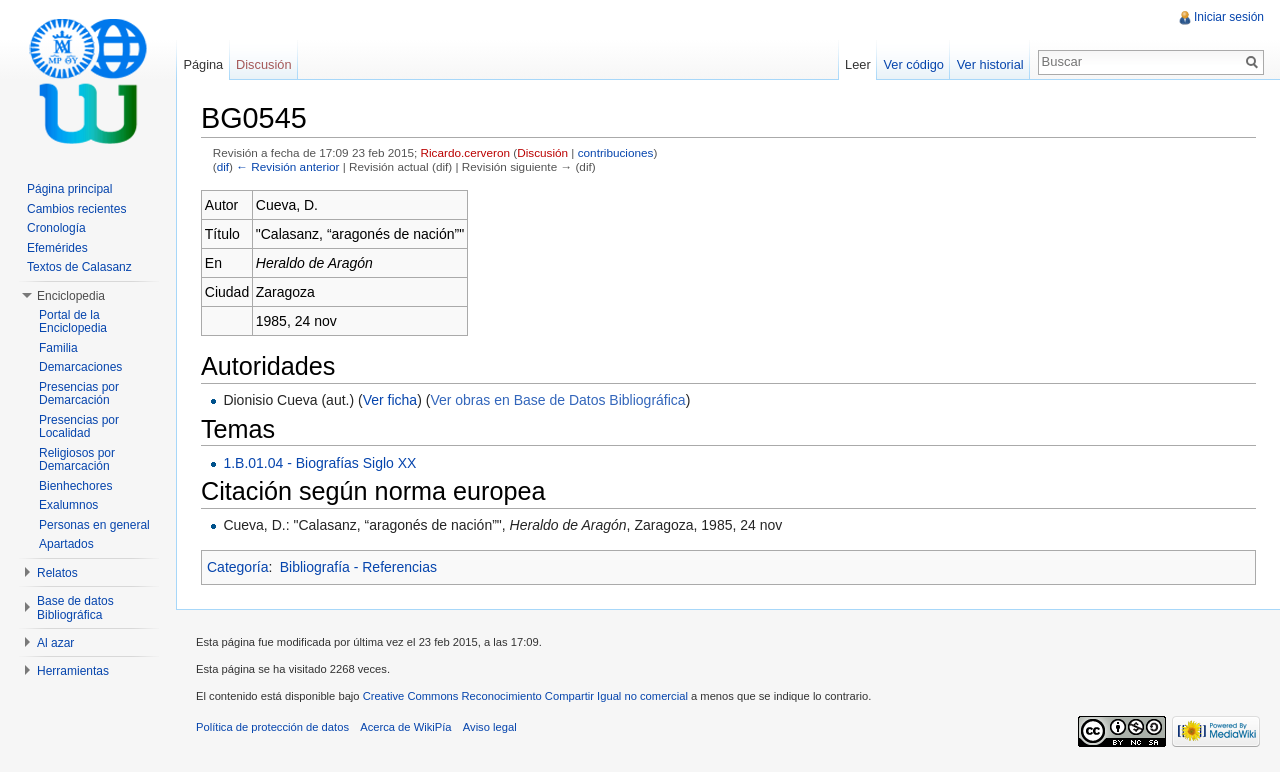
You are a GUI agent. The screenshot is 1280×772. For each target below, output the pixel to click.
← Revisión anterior (287, 166)
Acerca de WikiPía (405, 727)
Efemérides (57, 248)
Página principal (69, 189)
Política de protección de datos (272, 727)
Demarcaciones (80, 367)
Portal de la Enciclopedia (73, 322)
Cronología (56, 228)
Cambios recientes (76, 209)
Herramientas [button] (73, 671)
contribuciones (616, 152)
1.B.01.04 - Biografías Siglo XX (319, 463)
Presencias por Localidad (79, 427)
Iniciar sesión (1229, 17)
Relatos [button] (57, 573)
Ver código (913, 64)
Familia (58, 348)
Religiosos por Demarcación (77, 460)
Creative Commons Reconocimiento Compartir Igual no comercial (525, 696)
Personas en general (94, 525)
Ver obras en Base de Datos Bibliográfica (557, 400)
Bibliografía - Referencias (358, 567)
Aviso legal (490, 727)
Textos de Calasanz (79, 267)
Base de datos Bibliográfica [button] (75, 608)
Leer (858, 64)
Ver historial (990, 64)
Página (203, 64)
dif (223, 166)
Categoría (237, 567)
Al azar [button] (55, 643)
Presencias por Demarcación (79, 394)
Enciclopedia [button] (71, 296)
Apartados (66, 544)
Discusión (542, 152)
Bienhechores (75, 486)
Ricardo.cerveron (465, 152)
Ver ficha (390, 400)
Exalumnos (68, 505)
